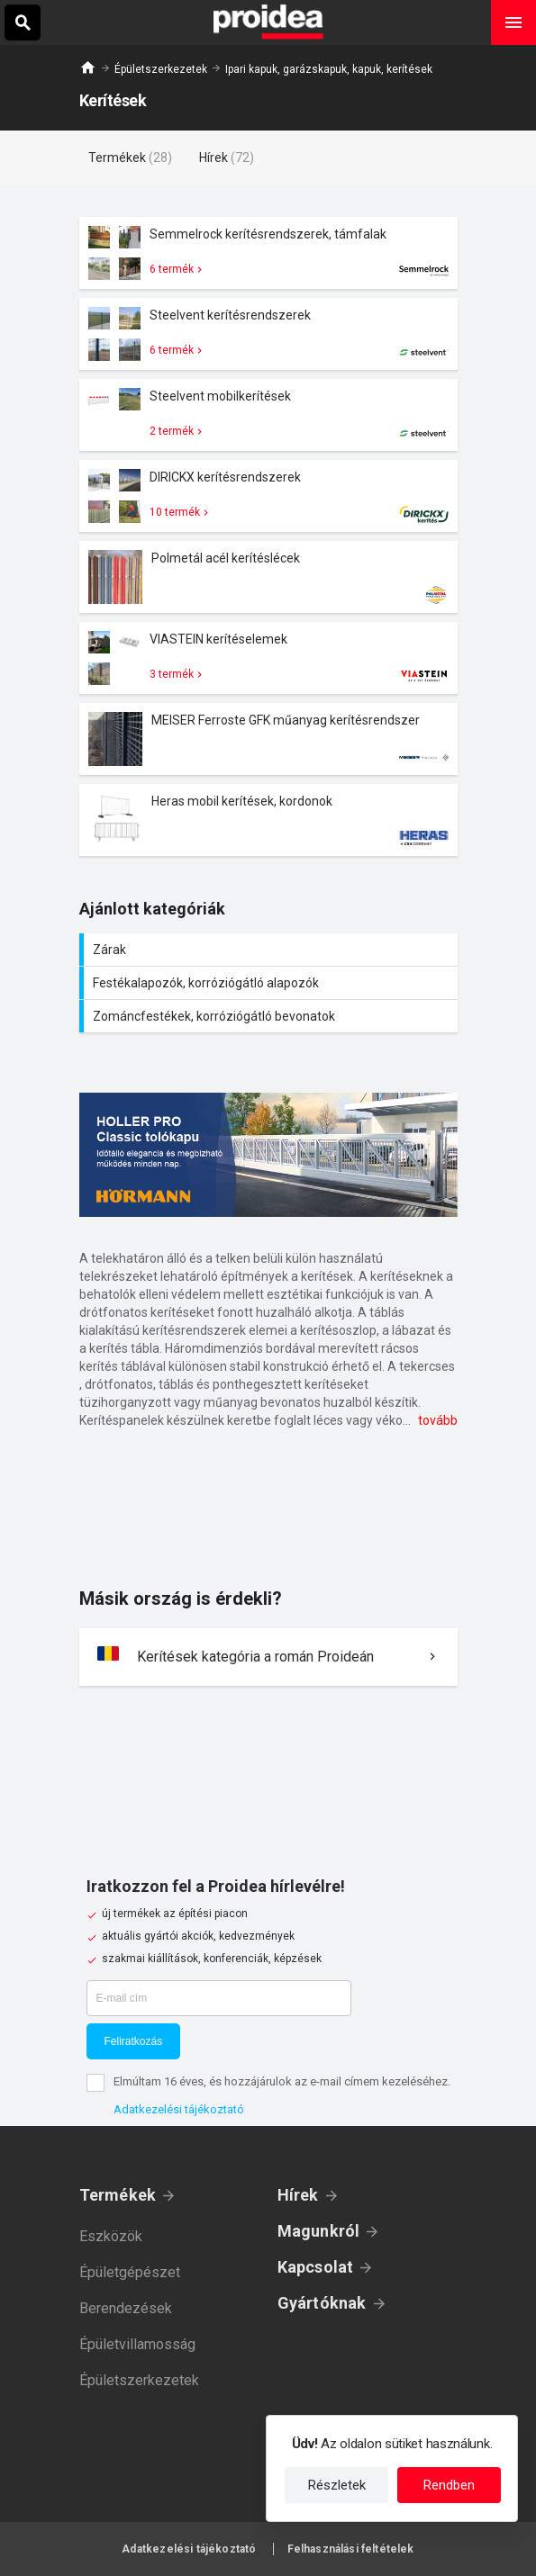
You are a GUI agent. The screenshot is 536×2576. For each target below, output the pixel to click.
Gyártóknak (322, 2302)
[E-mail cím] (218, 1998)
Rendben (449, 2485)
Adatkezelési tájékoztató (179, 2109)
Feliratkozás (133, 2041)
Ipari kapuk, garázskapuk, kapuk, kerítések (328, 69)
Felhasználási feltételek (350, 2549)
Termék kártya (268, 253)
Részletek (337, 2485)
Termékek (118, 2194)
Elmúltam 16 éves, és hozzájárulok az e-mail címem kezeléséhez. (282, 2081)
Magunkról (318, 2230)
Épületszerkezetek (160, 69)
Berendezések (125, 2308)
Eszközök (110, 2236)
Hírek (298, 2194)
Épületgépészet (129, 2272)
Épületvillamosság (137, 2344)
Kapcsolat (315, 2266)
